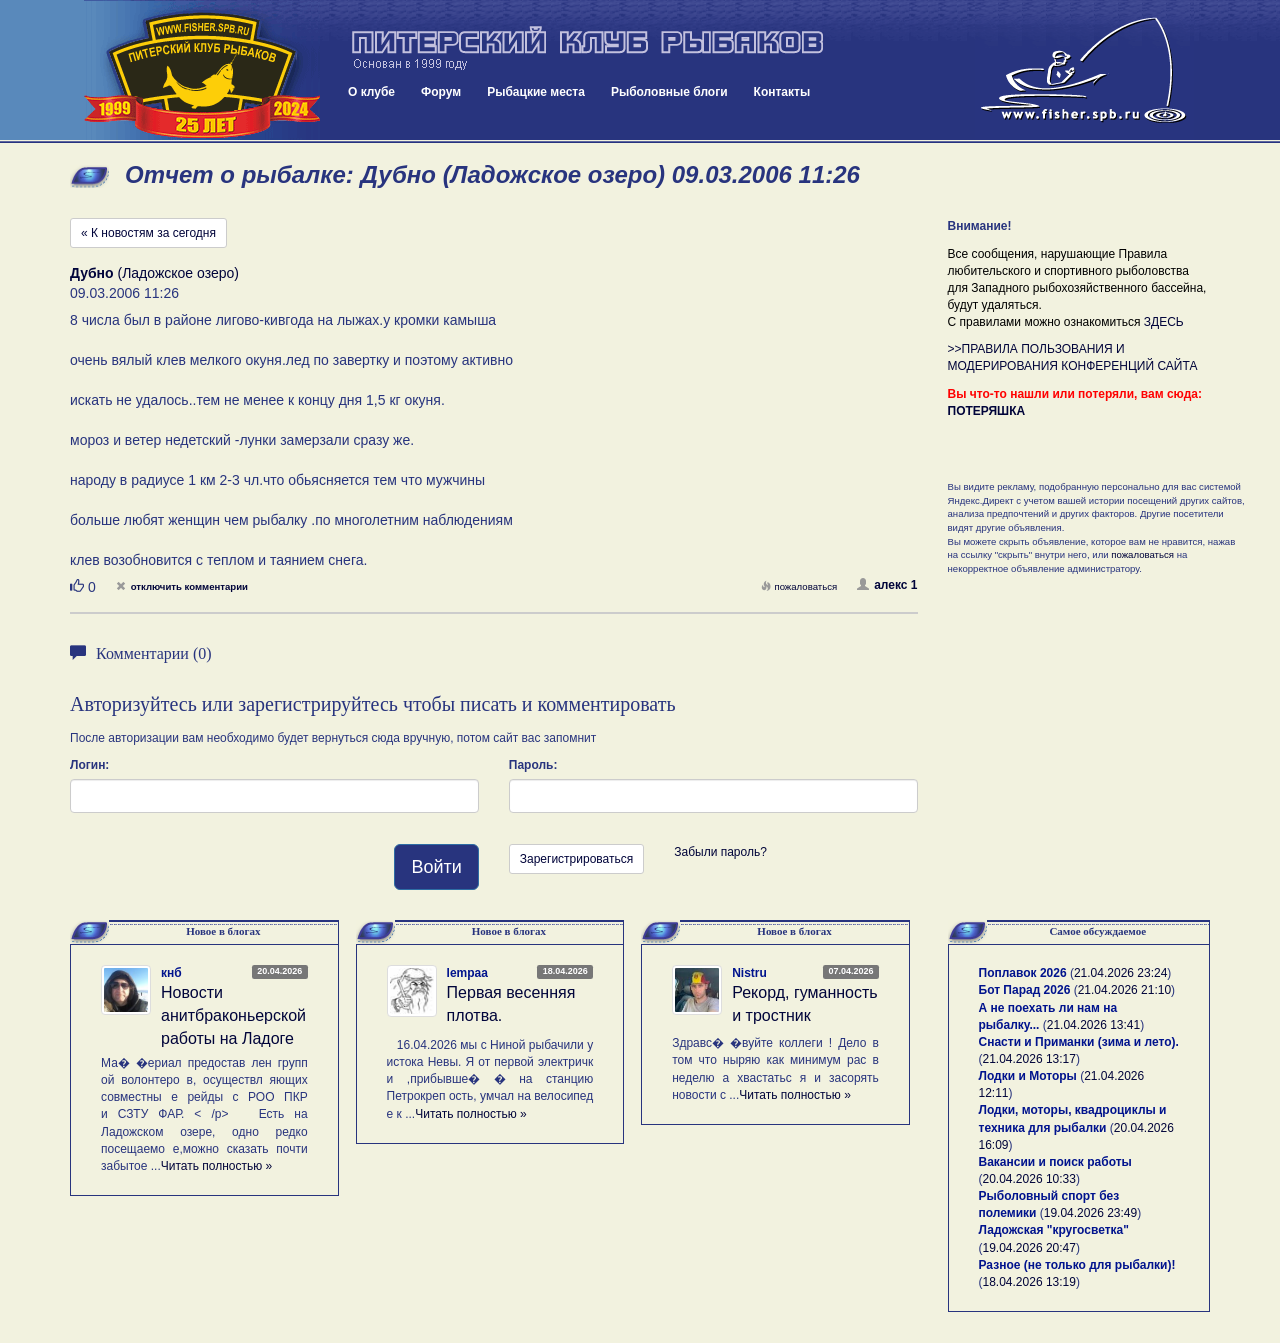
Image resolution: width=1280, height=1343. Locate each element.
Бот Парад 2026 (1025, 990)
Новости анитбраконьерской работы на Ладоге (233, 1015)
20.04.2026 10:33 (1029, 1179)
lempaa (467, 973)
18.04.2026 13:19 (1029, 1282)
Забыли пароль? (720, 852)
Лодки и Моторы (1028, 1076)
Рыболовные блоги (669, 92)
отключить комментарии (182, 586)
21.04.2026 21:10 (1124, 990)
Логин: (89, 765)
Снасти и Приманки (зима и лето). (1079, 1042)
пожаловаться (799, 586)
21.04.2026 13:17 (1029, 1059)
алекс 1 (887, 585)
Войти (436, 867)
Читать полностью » (217, 1166)
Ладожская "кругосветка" (1054, 1230)
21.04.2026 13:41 (1093, 1025)
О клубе (371, 92)
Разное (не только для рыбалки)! (1077, 1265)
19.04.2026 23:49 (1090, 1213)
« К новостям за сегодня (148, 233)
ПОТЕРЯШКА (987, 411)
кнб (171, 973)
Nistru (749, 973)
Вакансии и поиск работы (1055, 1162)
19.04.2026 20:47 (1029, 1248)
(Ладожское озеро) (154, 273)
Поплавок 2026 (1023, 973)
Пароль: (533, 765)
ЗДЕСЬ (1164, 322)
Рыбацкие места (536, 92)
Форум (441, 92)
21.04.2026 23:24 (1120, 973)
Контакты (782, 92)
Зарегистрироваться (576, 859)
